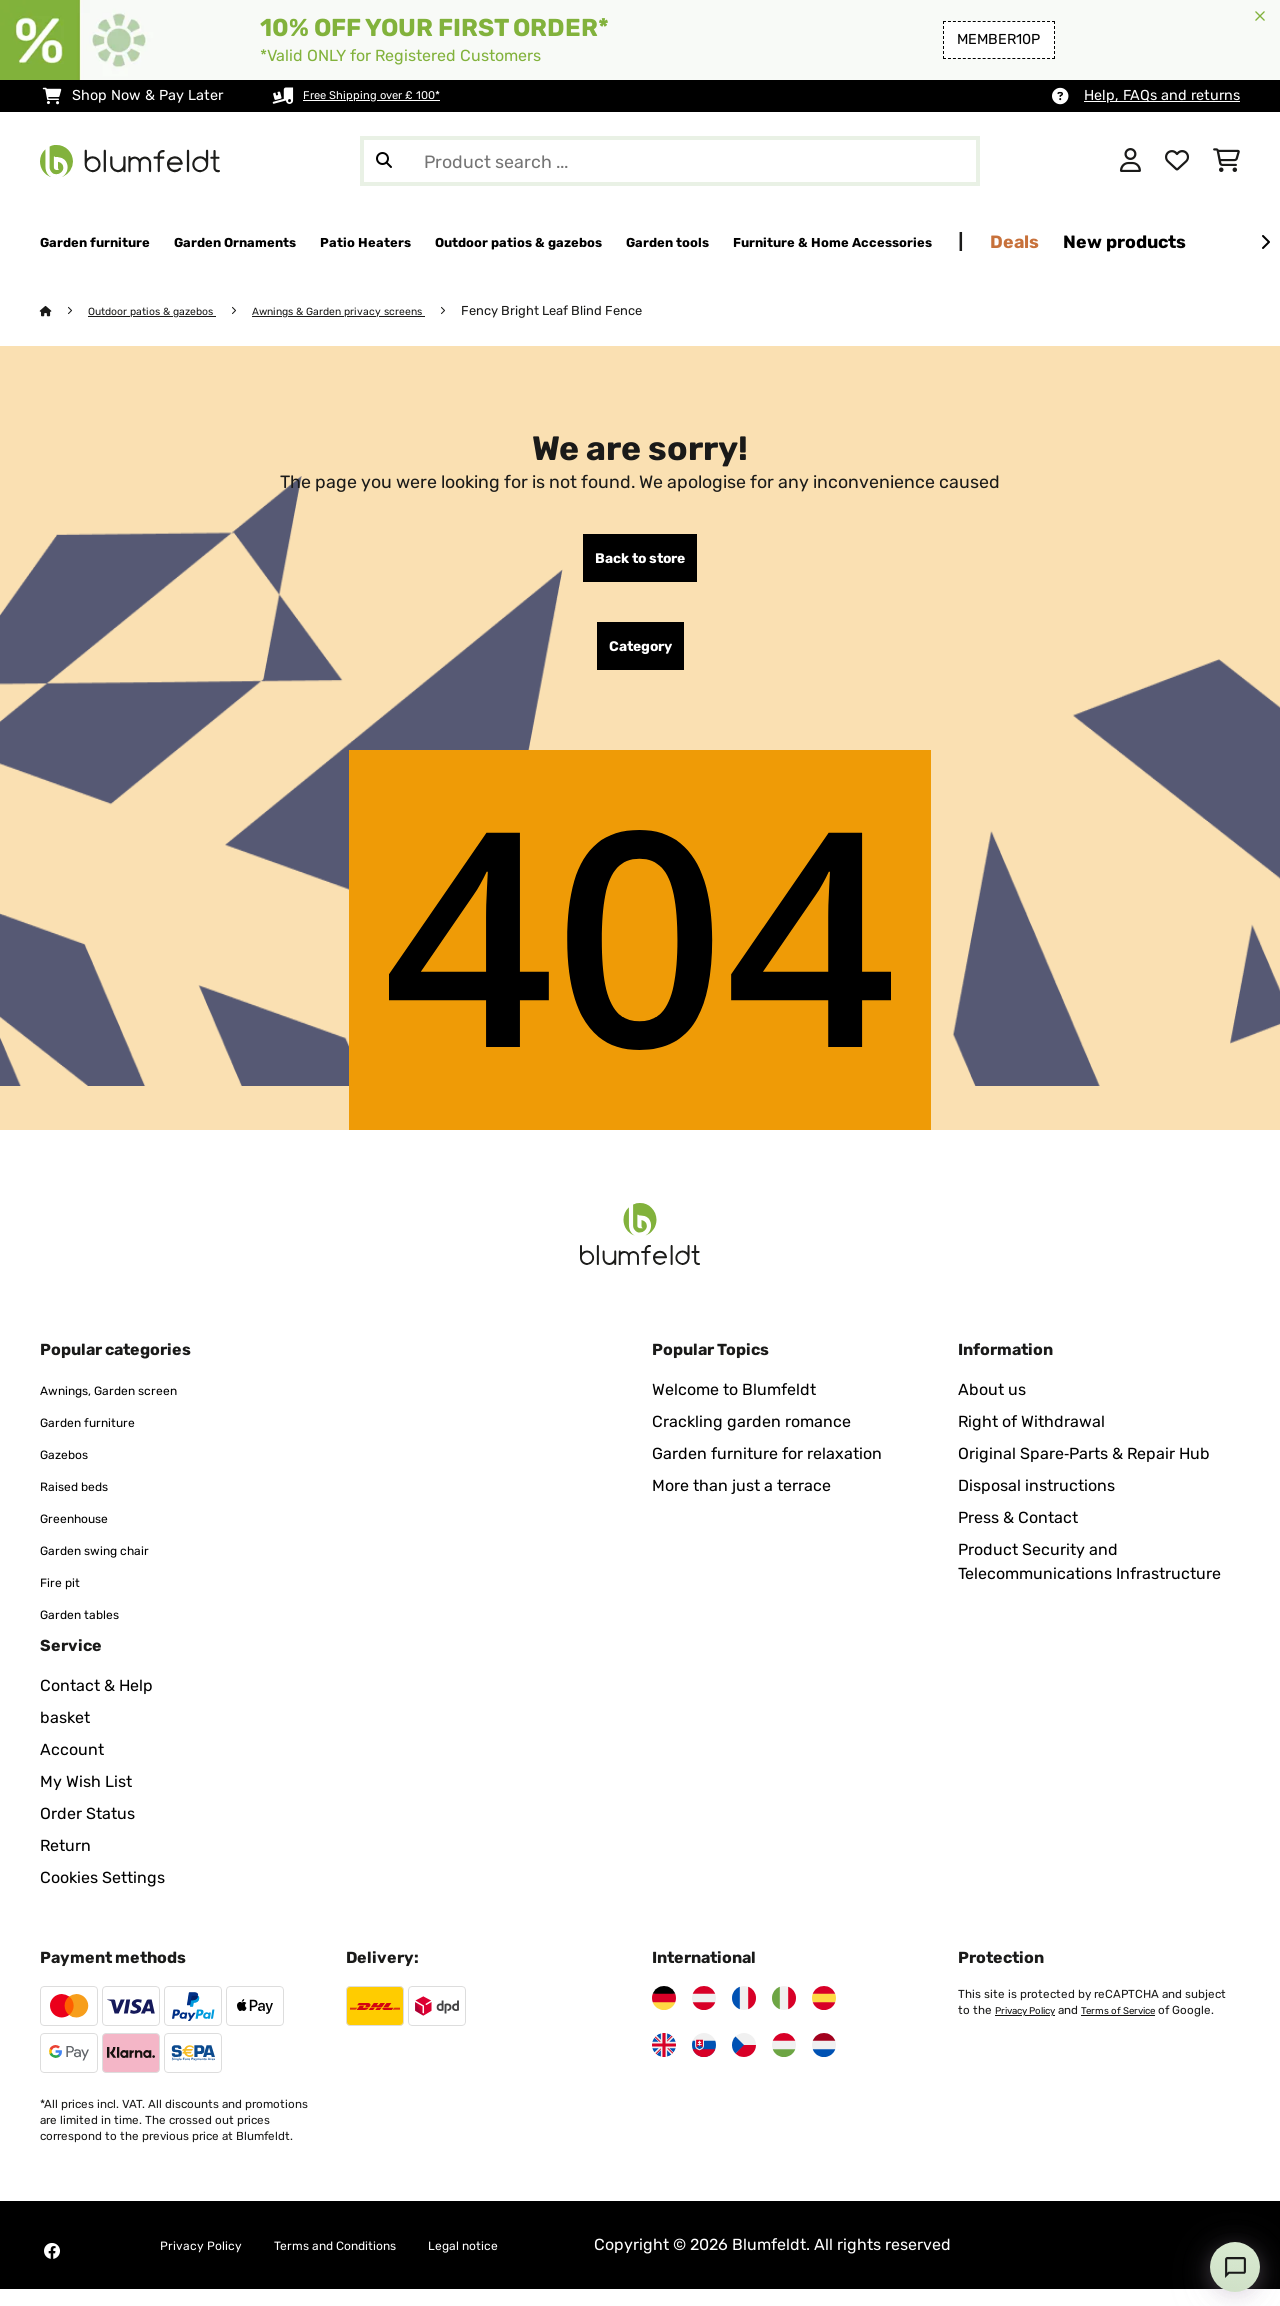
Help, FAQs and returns (1162, 95)
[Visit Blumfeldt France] (744, 2015)
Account (72, 1766)
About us (992, 1406)
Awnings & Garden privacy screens (391, 311)
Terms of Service (1139, 2027)
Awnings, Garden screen (132, 1406)
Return (65, 1862)
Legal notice (537, 2261)
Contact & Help (96, 1702)
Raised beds (85, 1502)
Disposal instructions (1036, 1502)
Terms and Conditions (378, 2261)
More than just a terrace (741, 1502)
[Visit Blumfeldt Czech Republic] (744, 2062)
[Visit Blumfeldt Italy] (784, 2015)
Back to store (640, 563)
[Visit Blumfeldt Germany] (664, 2015)
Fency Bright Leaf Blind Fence (624, 311)
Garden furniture (103, 1438)
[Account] (1130, 161)
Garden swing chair (113, 1566)
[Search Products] (670, 161)
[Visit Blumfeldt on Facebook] (52, 2268)
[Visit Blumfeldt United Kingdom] (664, 2062)
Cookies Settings (102, 1894)
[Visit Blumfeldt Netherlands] (824, 2062)
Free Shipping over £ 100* (390, 95)
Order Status (87, 1830)
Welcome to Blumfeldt (734, 1406)
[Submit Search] (384, 161)
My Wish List (86, 1798)
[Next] (1265, 243)
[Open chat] (1235, 2267)
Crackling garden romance (751, 1438)
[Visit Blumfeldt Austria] (704, 2015)
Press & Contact (1018, 1534)
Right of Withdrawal (1031, 1438)
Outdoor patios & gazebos (170, 311)
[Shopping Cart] (1226, 161)
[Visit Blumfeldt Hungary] (784, 2062)
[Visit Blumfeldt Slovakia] (704, 2062)
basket (65, 1734)
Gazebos (72, 1470)
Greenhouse (85, 1534)
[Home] (65, 311)
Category (640, 659)
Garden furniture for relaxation (767, 1470)
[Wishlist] (1177, 161)
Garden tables (92, 1630)
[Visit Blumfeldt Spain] (824, 2015)
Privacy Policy (1031, 2027)
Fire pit (66, 1598)
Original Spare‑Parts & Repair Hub (1084, 1470)
